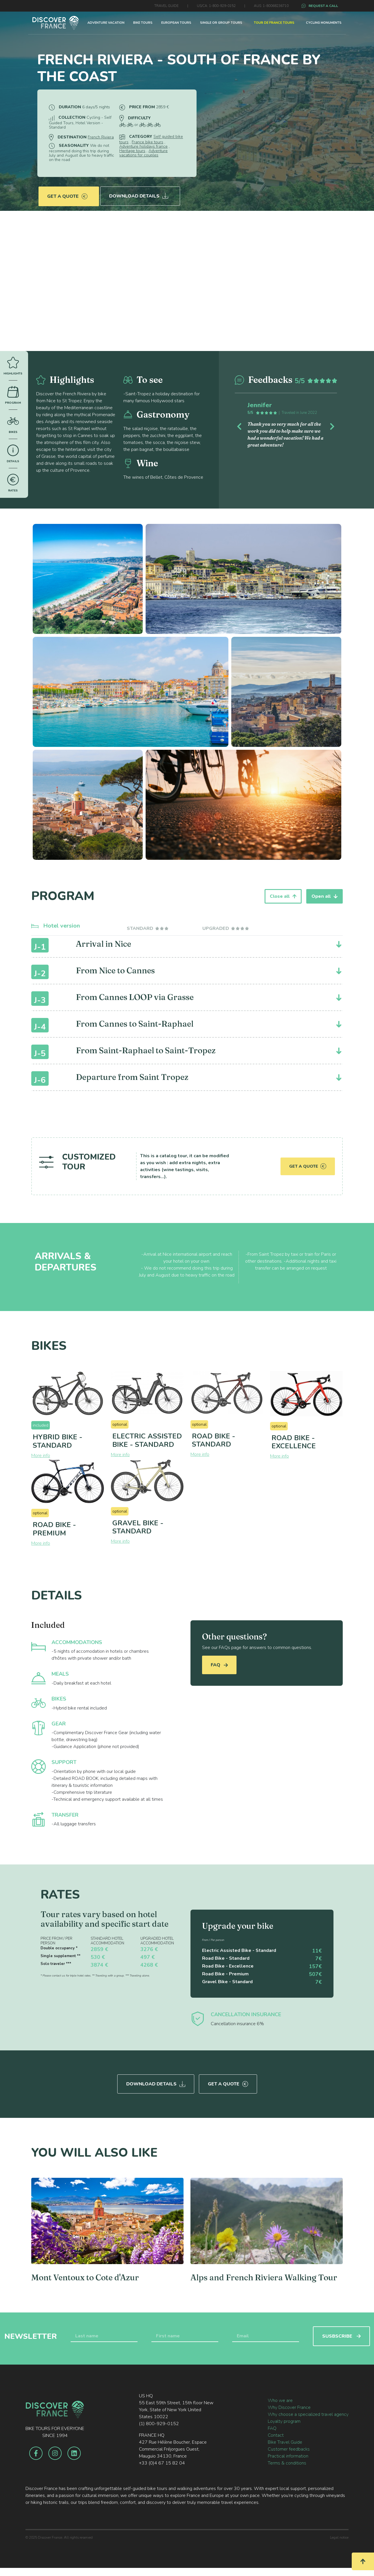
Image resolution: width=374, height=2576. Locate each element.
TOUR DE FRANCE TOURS (274, 23)
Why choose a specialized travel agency (308, 2412)
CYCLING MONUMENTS (324, 23)
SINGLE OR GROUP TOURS (221, 23)
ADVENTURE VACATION (105, 23)
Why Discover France (289, 2405)
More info (40, 1455)
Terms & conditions (287, 2461)
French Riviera (101, 137)
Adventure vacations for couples (143, 153)
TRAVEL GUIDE (166, 5)
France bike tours (147, 142)
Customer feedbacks (289, 2447)
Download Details (139, 192)
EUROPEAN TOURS (176, 23)
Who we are (280, 2398)
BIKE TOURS (143, 23)
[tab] (148, 928)
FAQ (219, 1665)
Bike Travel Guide (285, 2440)
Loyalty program (284, 2419)
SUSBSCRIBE (341, 2334)
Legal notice (339, 2535)
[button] (242, 425)
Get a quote (67, 192)
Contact (276, 2433)
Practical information (288, 2454)
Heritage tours (132, 150)
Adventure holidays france (143, 146)
